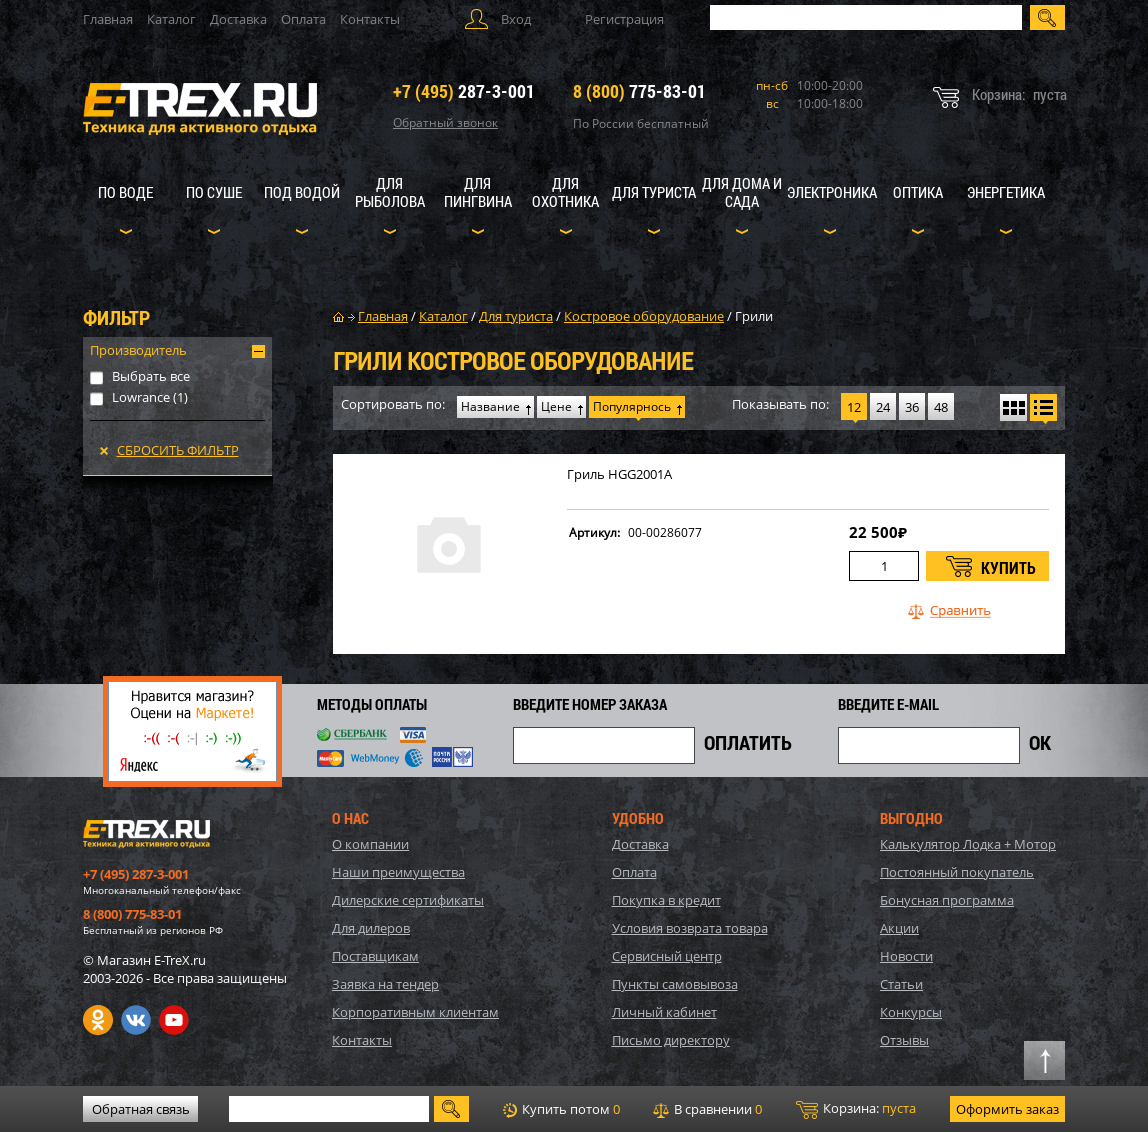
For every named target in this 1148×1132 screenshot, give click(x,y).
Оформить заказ (1007, 1109)
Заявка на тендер (385, 984)
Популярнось (632, 406)
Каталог (171, 19)
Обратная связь (141, 1109)
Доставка (238, 19)
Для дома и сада (742, 192)
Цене (556, 406)
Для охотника (565, 192)
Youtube (174, 1020)
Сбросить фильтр (178, 450)
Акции (899, 928)
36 (912, 407)
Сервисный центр (667, 956)
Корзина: (856, 1109)
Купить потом (561, 1109)
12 (854, 407)
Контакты (370, 19)
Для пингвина (478, 192)
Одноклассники (98, 1020)
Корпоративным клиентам (415, 1012)
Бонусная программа (947, 900)
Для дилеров (371, 928)
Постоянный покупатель (957, 872)
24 (883, 407)
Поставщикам (375, 956)
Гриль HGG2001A (619, 474)
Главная (108, 19)
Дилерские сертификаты (408, 900)
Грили (754, 316)
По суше (214, 192)
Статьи (901, 984)
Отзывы (904, 1040)
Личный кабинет (664, 1012)
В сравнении (707, 1109)
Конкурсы (911, 1012)
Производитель (138, 350)
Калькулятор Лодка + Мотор (968, 844)
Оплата (303, 19)
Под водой (302, 192)
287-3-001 (464, 91)
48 (941, 407)
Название (490, 406)
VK (136, 1020)
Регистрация (624, 19)
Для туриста (654, 192)
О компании (370, 844)
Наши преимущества (398, 872)
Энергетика (1006, 192)
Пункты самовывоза (675, 984)
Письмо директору (671, 1040)
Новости (906, 956)
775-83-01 (639, 91)
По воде (125, 192)
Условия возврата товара (690, 928)
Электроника (832, 192)
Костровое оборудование (644, 316)
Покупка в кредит (666, 900)
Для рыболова (390, 192)
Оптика (918, 192)
